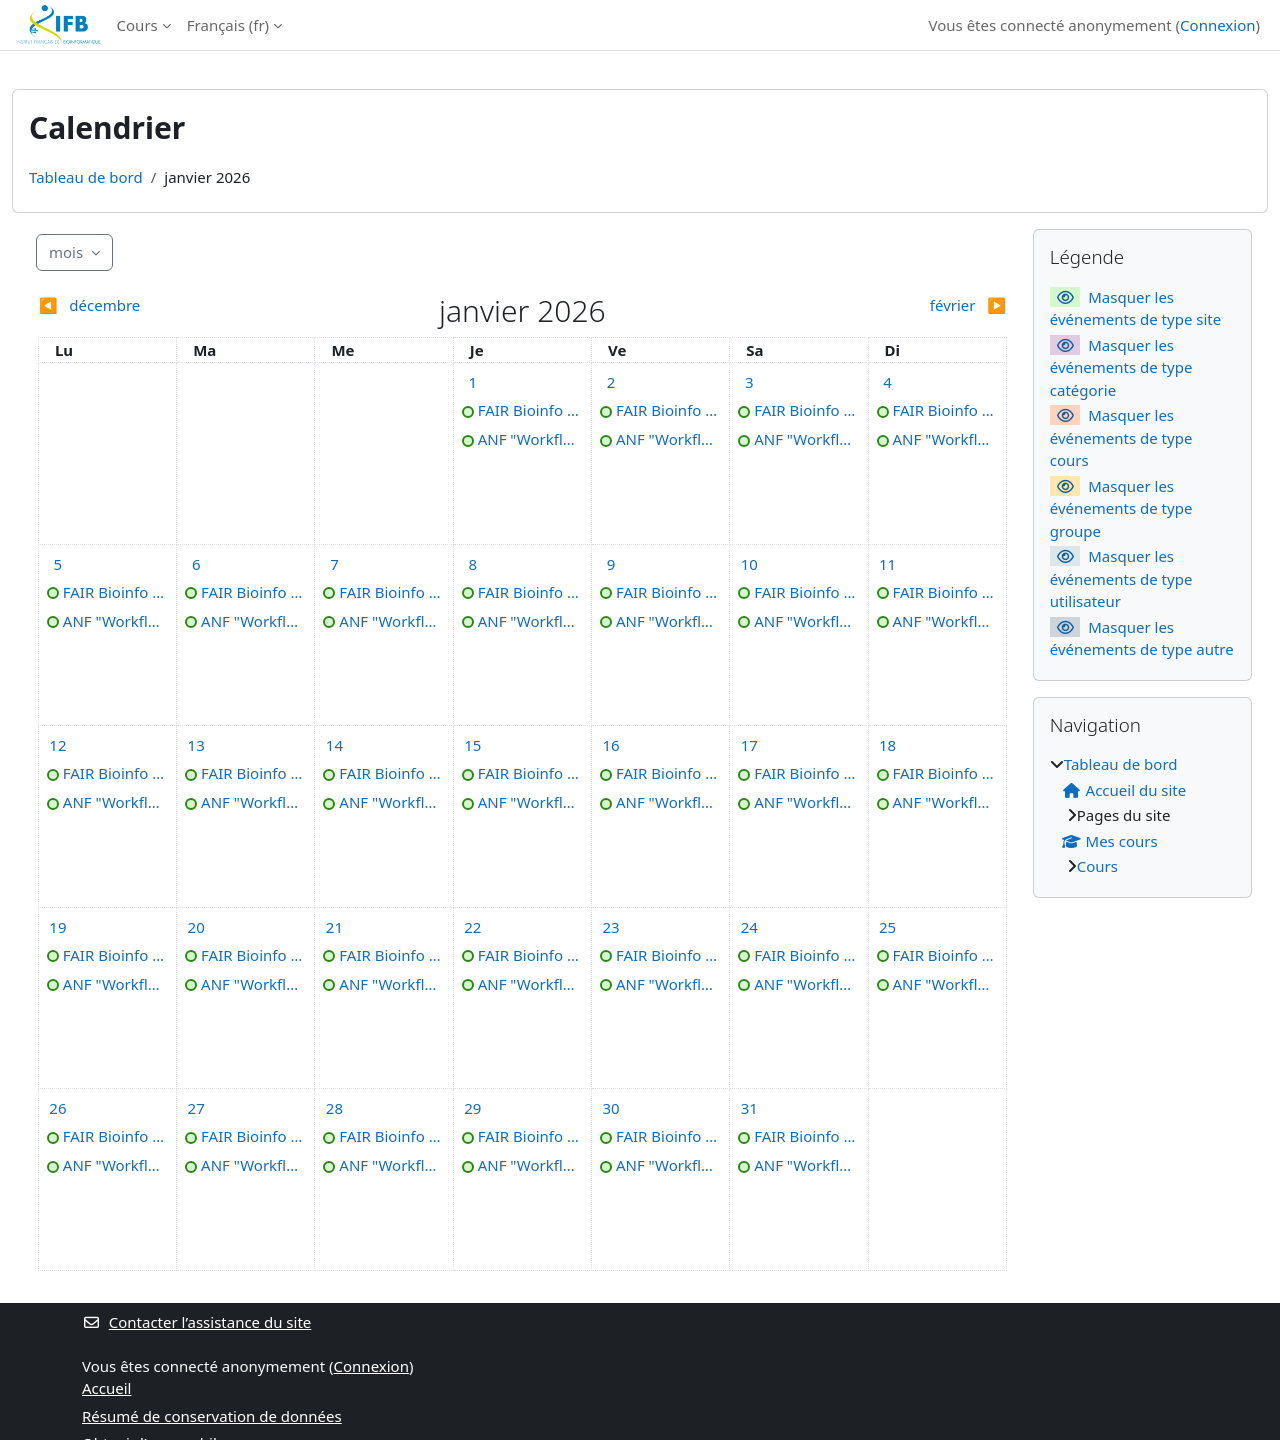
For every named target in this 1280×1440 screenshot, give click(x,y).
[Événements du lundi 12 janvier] (58, 745)
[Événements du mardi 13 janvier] (196, 745)
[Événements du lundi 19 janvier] (58, 927)
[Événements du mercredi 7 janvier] (334, 564)
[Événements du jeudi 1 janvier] (473, 382)
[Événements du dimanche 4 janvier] (888, 382)
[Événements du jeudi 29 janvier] (473, 1108)
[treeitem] (1142, 815)
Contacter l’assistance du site (196, 1322)
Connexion (1217, 25)
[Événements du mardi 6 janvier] (196, 564)
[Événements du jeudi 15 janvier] (473, 745)
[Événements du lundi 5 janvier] (58, 564)
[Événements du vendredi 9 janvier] (611, 564)
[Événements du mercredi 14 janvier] (334, 745)
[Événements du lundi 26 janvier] (58, 1108)
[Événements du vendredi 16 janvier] (611, 745)
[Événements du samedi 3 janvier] (749, 382)
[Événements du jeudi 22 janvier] (473, 927)
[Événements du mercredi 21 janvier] (334, 927)
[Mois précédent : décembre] (159, 305)
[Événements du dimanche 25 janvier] (888, 927)
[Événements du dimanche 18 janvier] (888, 745)
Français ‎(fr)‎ (228, 25)
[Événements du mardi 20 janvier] (196, 927)
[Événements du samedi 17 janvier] (749, 745)
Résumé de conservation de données (212, 1416)
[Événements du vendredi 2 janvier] (611, 382)
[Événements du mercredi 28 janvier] (334, 1108)
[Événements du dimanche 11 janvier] (888, 564)
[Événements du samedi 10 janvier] (749, 564)
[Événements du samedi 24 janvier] (749, 927)
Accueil (106, 1388)
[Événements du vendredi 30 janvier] (611, 1108)
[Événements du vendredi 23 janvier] (611, 927)
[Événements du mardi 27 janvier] (196, 1108)
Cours (137, 25)
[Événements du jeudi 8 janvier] (473, 564)
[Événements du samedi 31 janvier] (749, 1108)
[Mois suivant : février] (886, 305)
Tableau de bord (86, 177)
